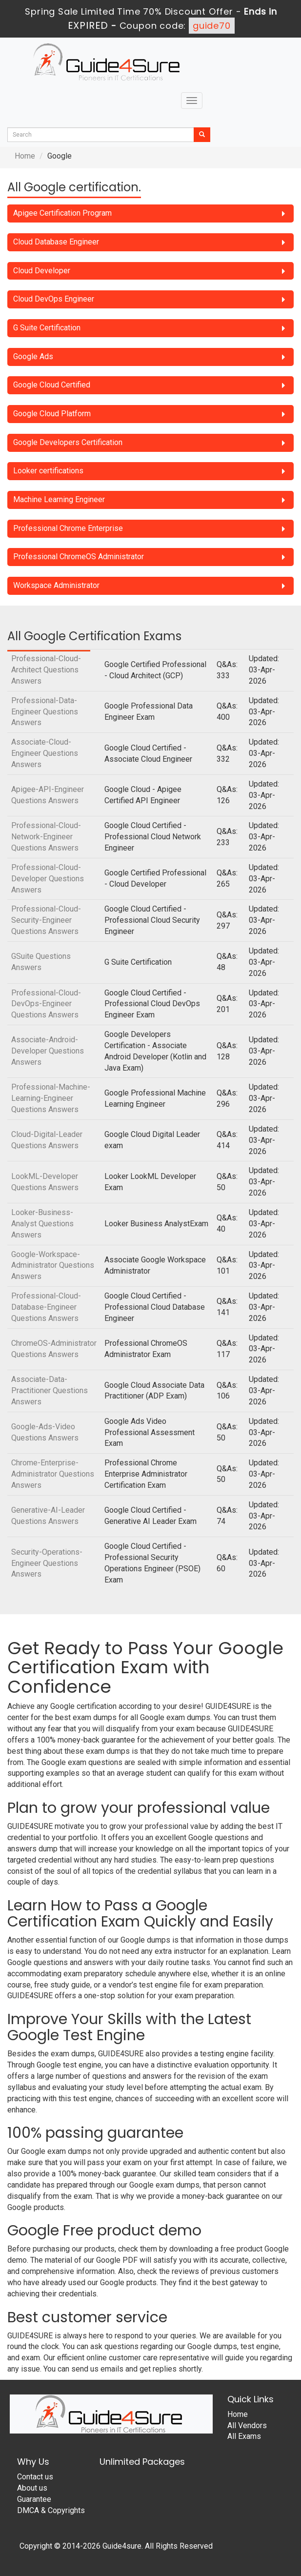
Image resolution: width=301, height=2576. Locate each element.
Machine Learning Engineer (59, 499)
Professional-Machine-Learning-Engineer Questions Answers (50, 1098)
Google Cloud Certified (51, 384)
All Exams (244, 2436)
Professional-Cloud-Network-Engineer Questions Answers (46, 836)
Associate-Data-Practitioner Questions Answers (49, 1390)
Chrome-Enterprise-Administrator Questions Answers (52, 1474)
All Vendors (247, 2425)
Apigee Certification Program (62, 213)
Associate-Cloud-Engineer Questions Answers (44, 753)
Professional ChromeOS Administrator (78, 556)
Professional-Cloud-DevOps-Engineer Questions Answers (46, 1004)
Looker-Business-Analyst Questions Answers (42, 1223)
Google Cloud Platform (52, 413)
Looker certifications (48, 470)
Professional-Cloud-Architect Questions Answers (46, 670)
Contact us (35, 2476)
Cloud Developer (41, 270)
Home (25, 156)
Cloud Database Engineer (56, 241)
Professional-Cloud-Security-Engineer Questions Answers (46, 920)
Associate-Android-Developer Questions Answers (47, 1051)
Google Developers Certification (67, 442)
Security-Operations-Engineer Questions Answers (46, 1563)
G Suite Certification (46, 327)
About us (32, 2488)
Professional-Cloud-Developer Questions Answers (47, 878)
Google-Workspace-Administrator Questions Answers (52, 1265)
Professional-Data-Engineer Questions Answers (44, 712)
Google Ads (33, 356)
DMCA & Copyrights (51, 2510)
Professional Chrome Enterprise (68, 528)
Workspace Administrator (56, 585)
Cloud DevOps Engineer (53, 299)
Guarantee (34, 2499)
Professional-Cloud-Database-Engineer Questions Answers (46, 1307)
